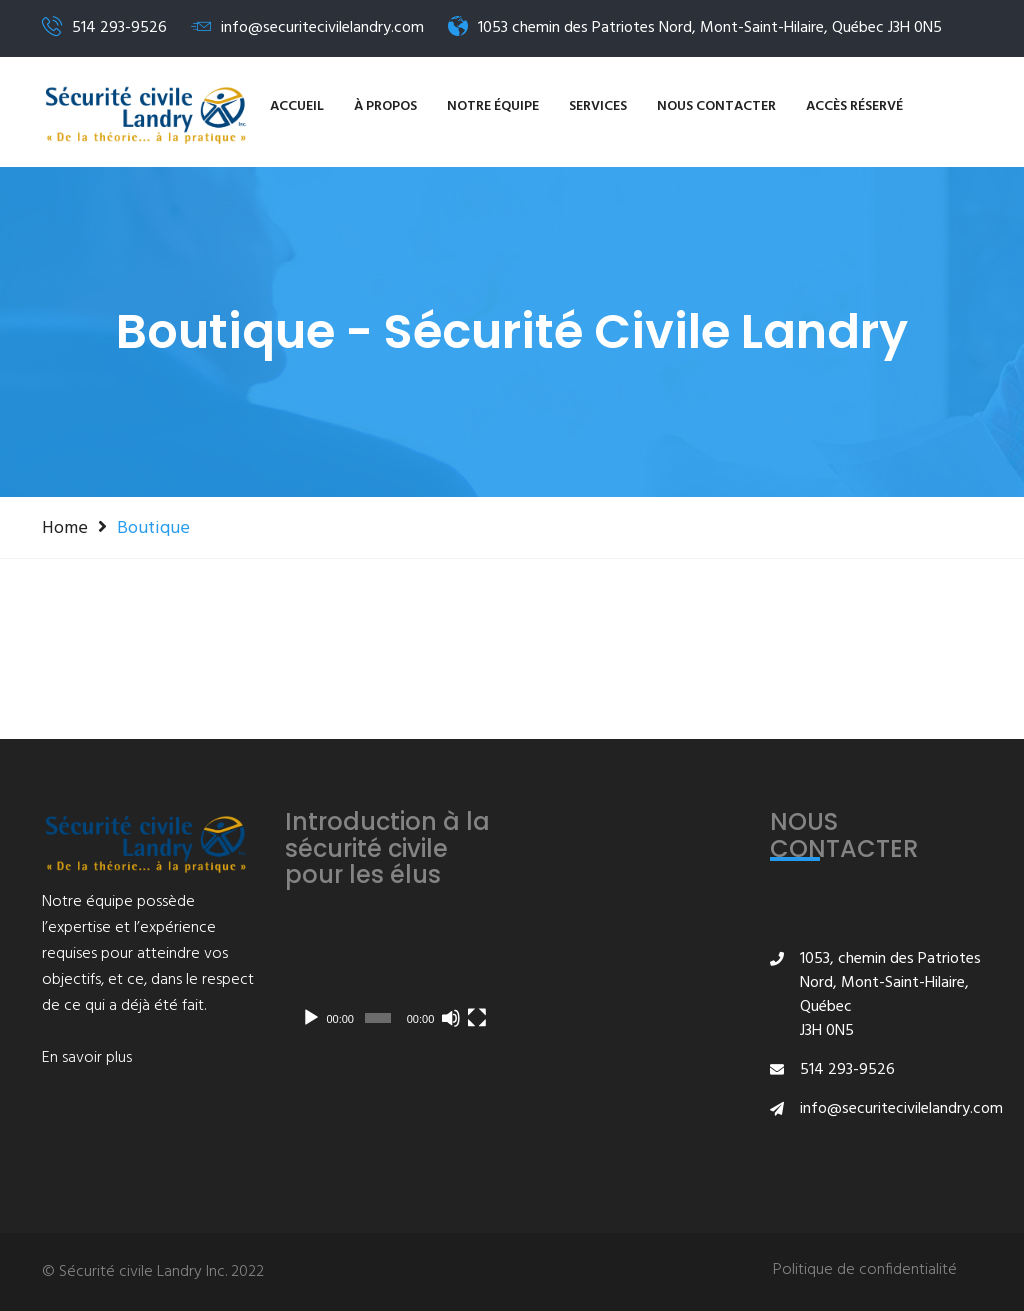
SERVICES (598, 106)
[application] (391, 979)
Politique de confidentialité (865, 1270)
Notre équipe (493, 106)
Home (65, 528)
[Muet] (451, 1018)
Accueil (297, 106)
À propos (385, 106)
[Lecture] (311, 1018)
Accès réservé (854, 106)
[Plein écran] (477, 1018)
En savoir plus (87, 1058)
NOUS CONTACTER (716, 106)
